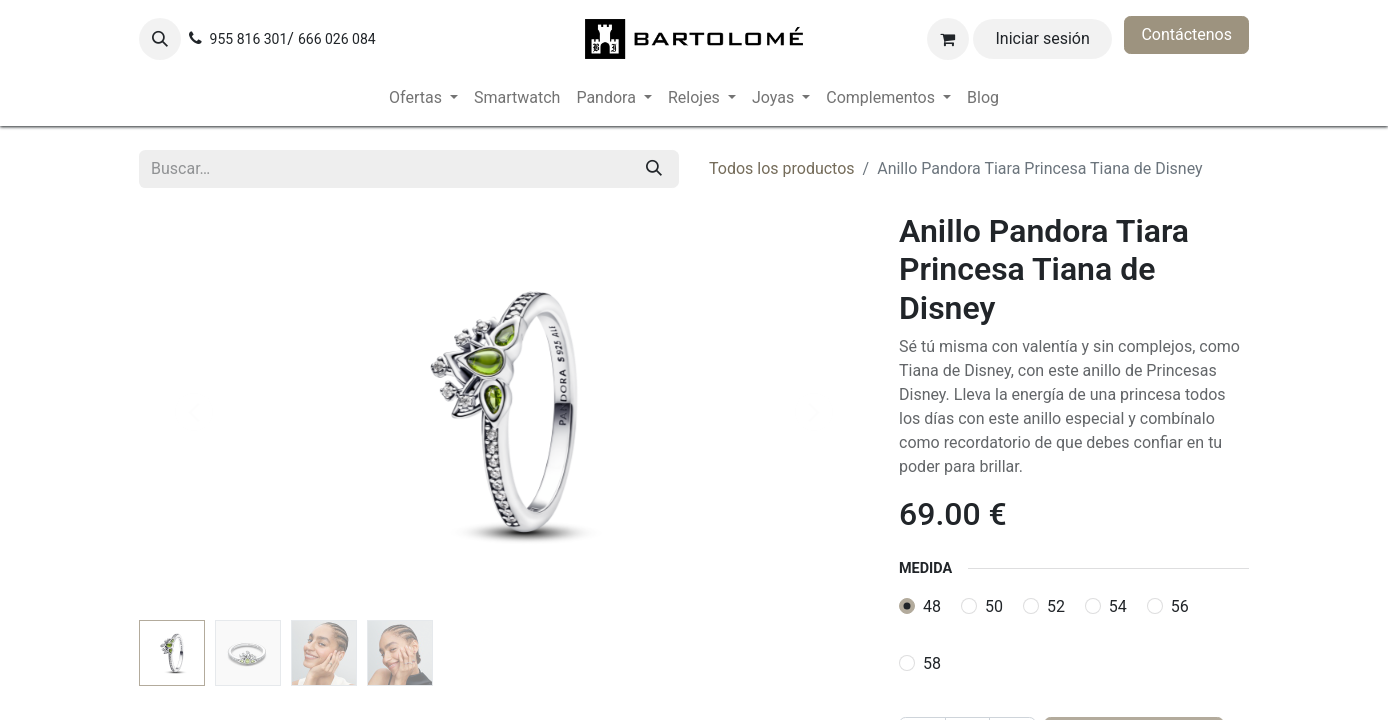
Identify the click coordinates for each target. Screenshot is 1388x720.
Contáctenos (1186, 34)
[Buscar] (654, 169)
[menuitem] (423, 98)
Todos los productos (782, 168)
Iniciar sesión (1043, 38)
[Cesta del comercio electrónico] (948, 39)
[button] (160, 39)
